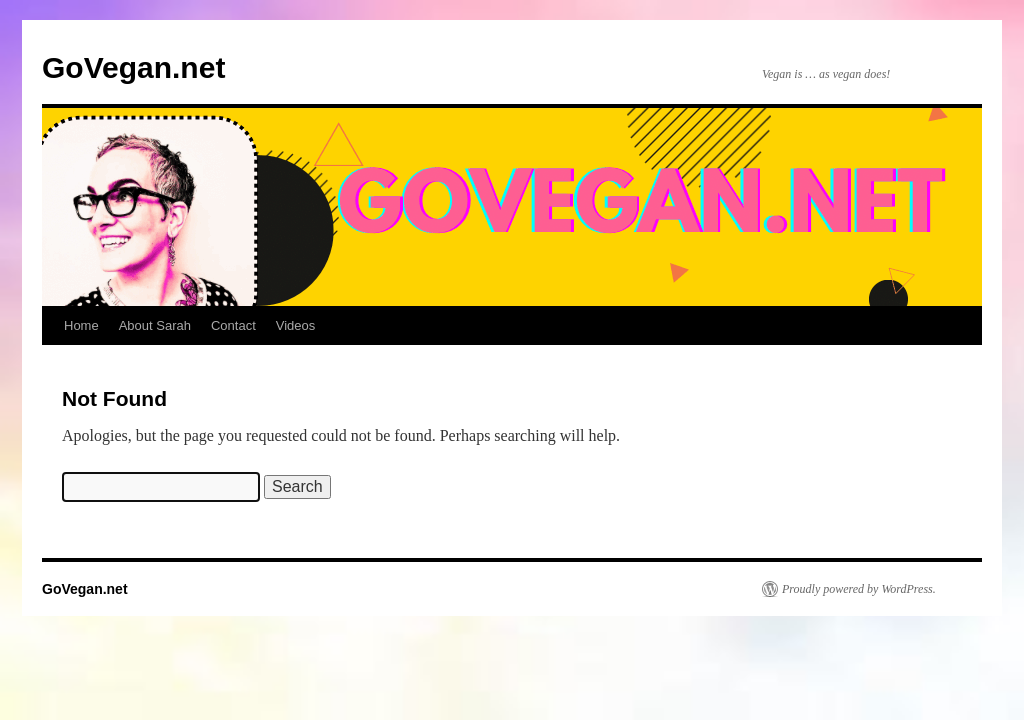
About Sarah (155, 325)
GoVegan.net (133, 67)
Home (81, 325)
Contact (233, 325)
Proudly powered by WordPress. (859, 589)
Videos (296, 325)
